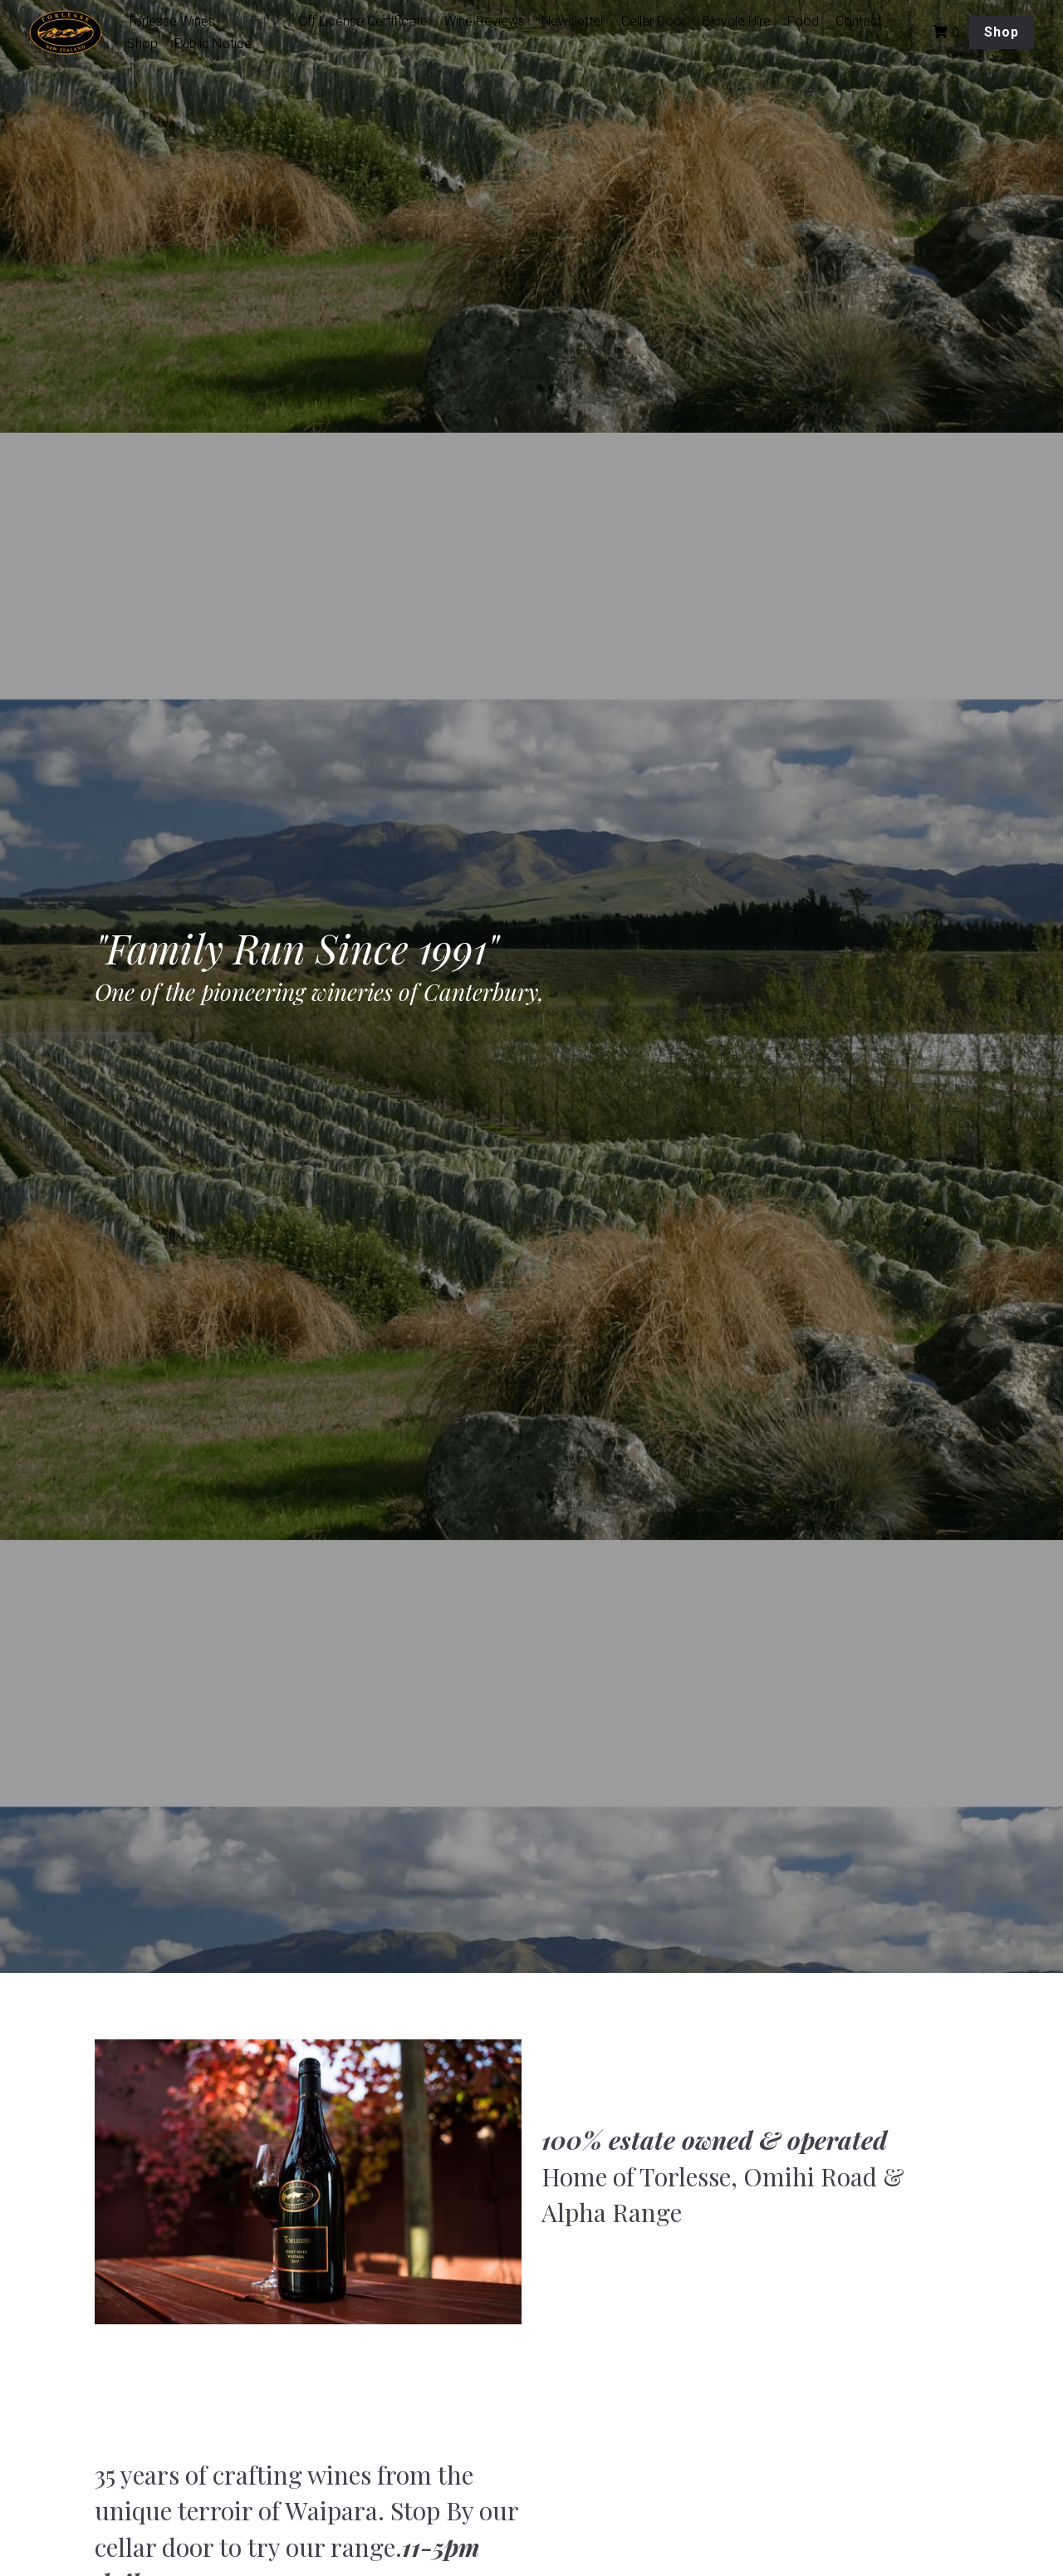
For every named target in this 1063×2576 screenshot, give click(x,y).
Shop (1001, 32)
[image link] (74, 31)
